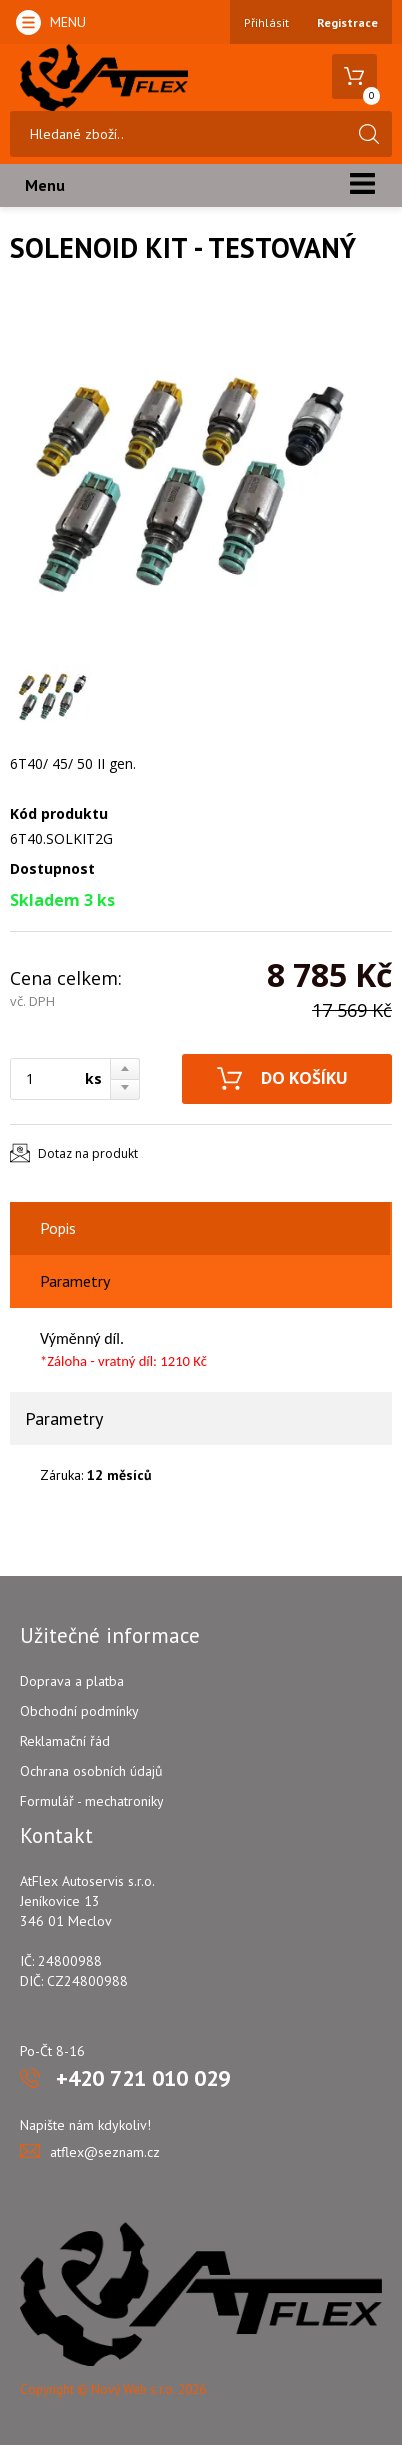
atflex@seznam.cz (105, 2152)
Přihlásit (266, 22)
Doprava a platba (72, 1681)
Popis (58, 1228)
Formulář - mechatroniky (92, 1801)
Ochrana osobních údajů (91, 1771)
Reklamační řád (65, 1741)
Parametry (75, 1281)
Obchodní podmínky (79, 1711)
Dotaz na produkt (88, 1153)
